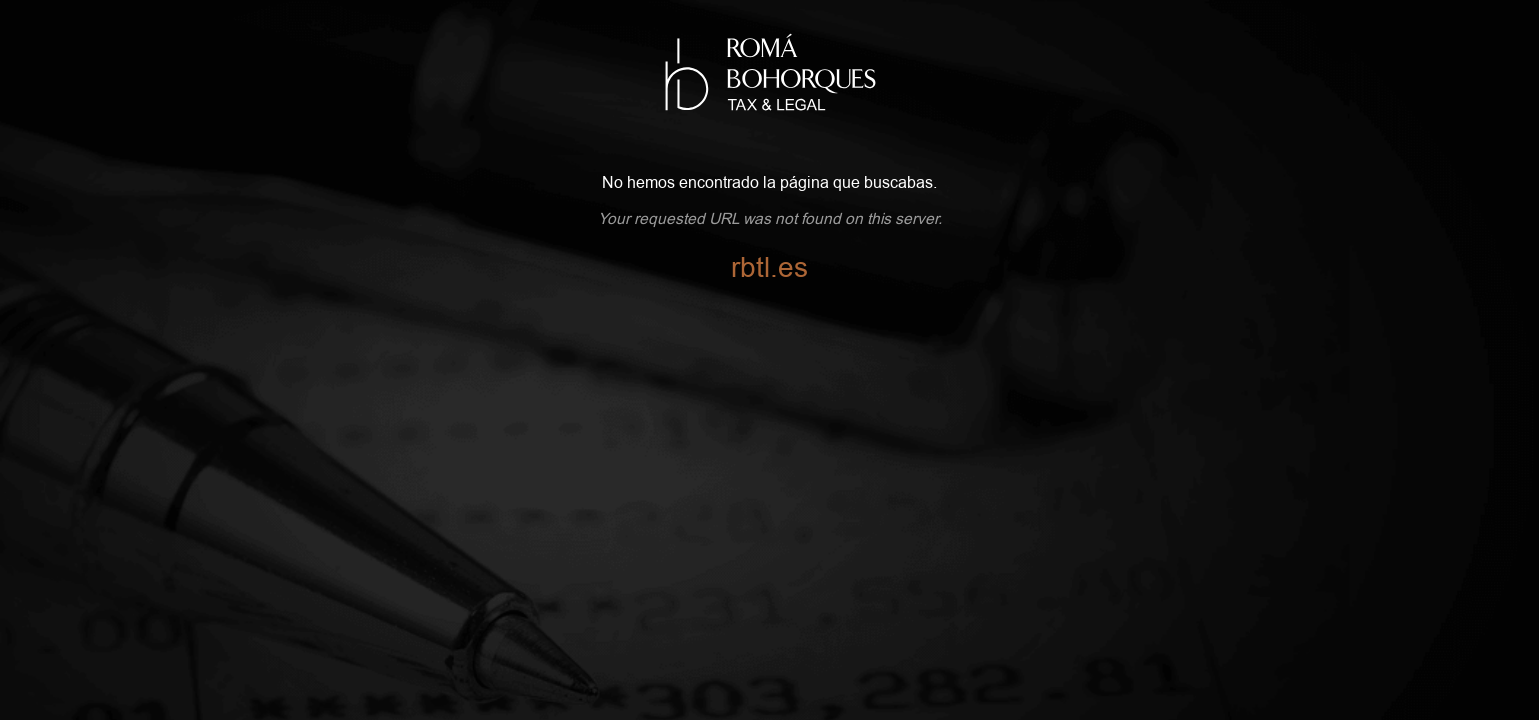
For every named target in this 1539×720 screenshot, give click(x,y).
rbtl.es (769, 268)
